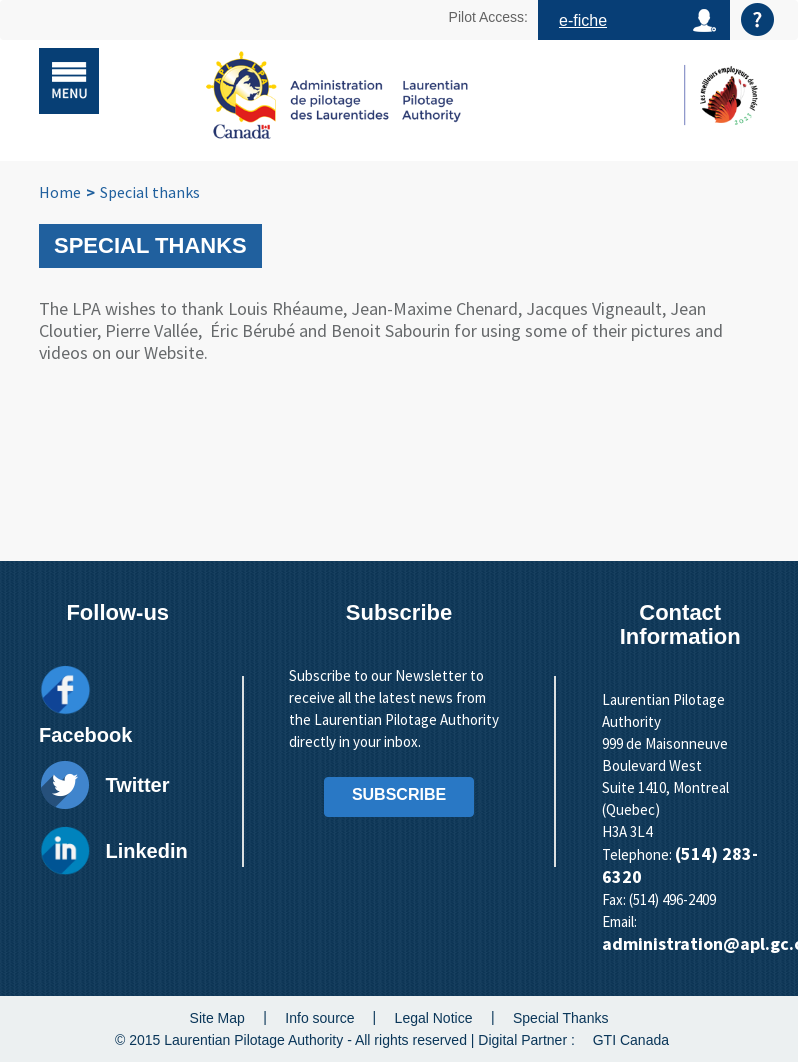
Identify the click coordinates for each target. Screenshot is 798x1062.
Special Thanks (560, 1017)
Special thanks (150, 192)
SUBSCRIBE (399, 794)
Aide (757, 19)
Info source (319, 1017)
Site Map (217, 1017)
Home (60, 192)
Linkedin (146, 851)
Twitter (137, 785)
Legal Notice (434, 1017)
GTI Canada (631, 1040)
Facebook (85, 735)
